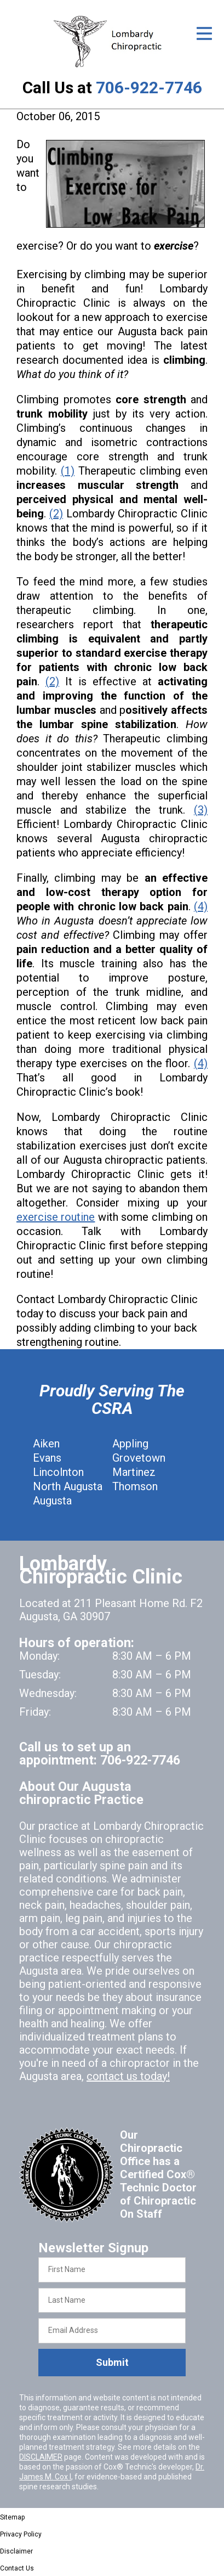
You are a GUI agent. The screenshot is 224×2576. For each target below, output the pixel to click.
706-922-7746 (149, 87)
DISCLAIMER (40, 2457)
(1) (67, 470)
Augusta (52, 1500)
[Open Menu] (204, 33)
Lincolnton (58, 1472)
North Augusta (67, 1486)
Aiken (46, 1443)
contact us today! (128, 2076)
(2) (56, 513)
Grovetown (138, 1457)
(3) (201, 809)
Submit (112, 2362)
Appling (130, 1443)
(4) (201, 906)
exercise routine (55, 1217)
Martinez (134, 1472)
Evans (47, 1457)
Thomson (135, 1486)
